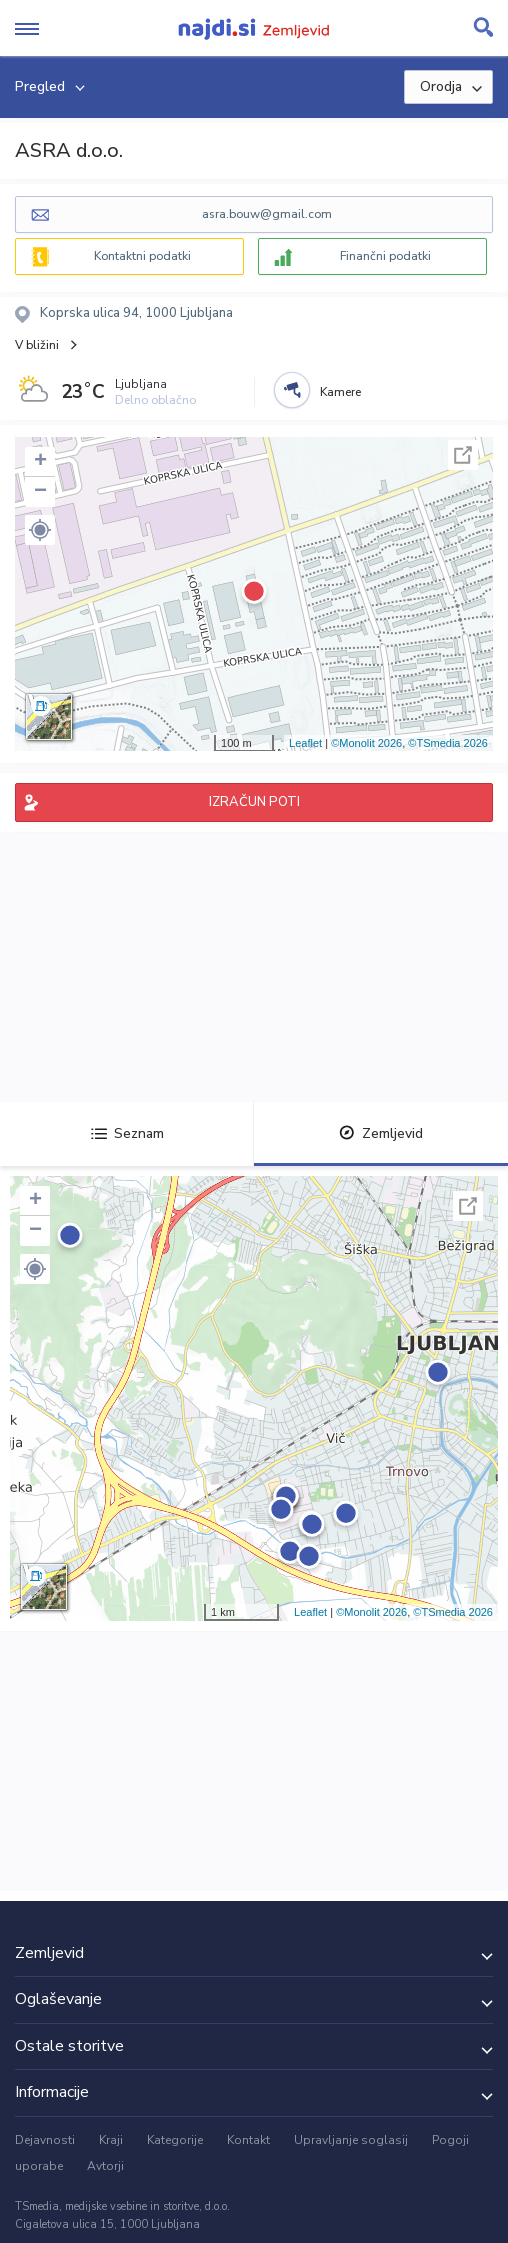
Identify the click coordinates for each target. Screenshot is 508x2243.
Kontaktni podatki (142, 256)
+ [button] (40, 462)
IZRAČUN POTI (254, 802)
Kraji (111, 2140)
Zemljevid (381, 1133)
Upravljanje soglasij (351, 2140)
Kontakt (248, 2140)
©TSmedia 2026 (448, 743)
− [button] (40, 492)
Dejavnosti (45, 2140)
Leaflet (305, 743)
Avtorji (105, 2166)
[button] (40, 530)
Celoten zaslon (463, 455)
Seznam (127, 1133)
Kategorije (175, 2140)
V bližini (37, 345)
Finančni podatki (385, 256)
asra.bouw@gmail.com (267, 214)
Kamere (340, 392)
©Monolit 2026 (366, 743)
